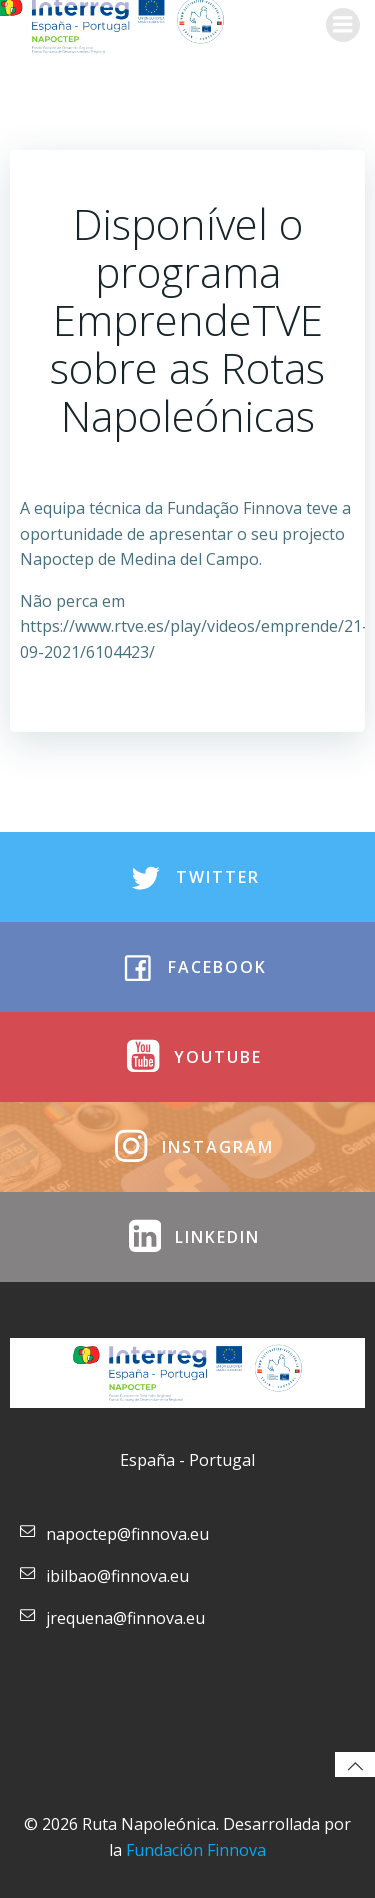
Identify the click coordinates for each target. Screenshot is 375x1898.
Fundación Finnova (196, 1850)
